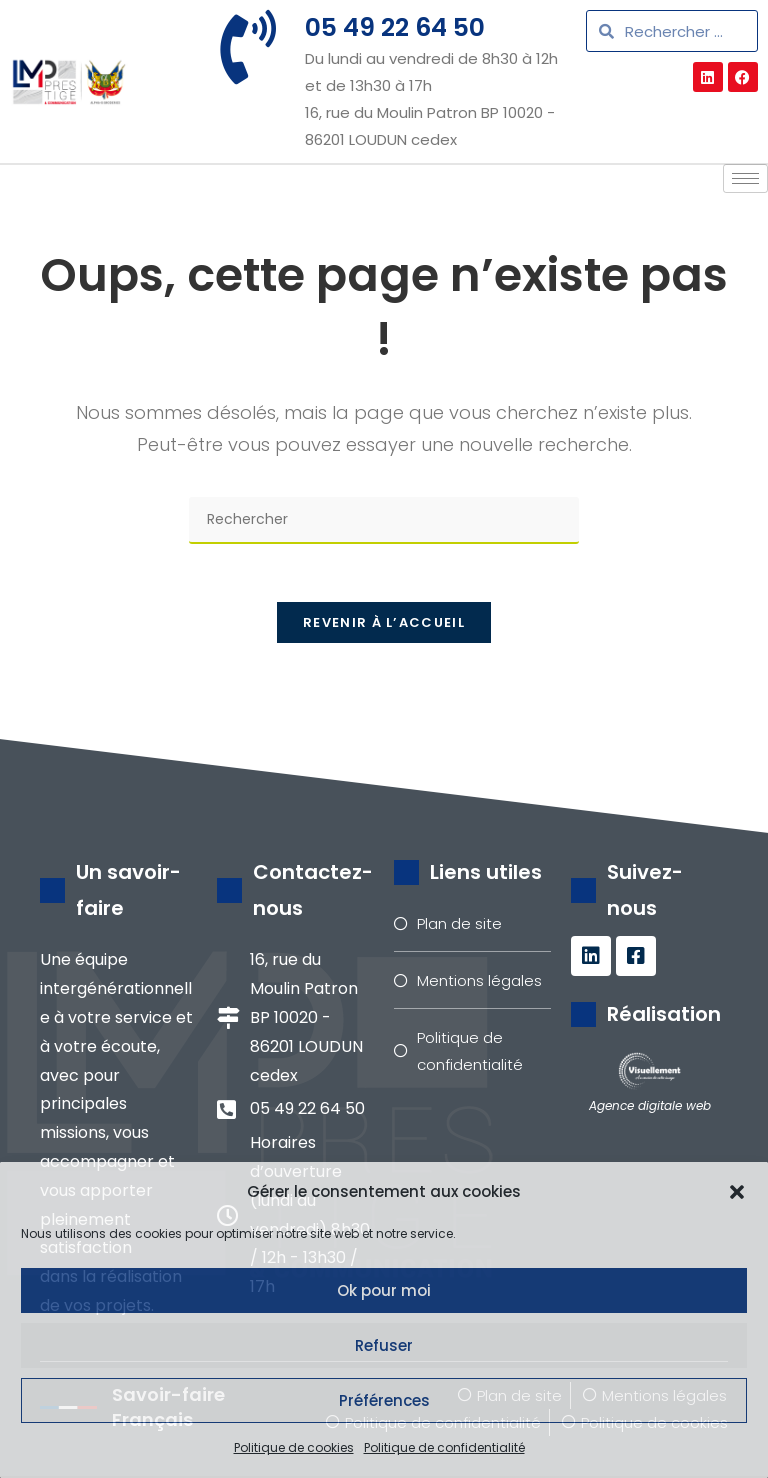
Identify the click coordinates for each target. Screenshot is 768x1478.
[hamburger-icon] (745, 178)
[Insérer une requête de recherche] (384, 520)
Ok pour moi (384, 1290)
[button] (737, 1192)
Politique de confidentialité (444, 1447)
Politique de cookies (294, 1447)
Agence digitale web (650, 1107)
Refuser (384, 1345)
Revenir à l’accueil (384, 625)
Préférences (384, 1400)
